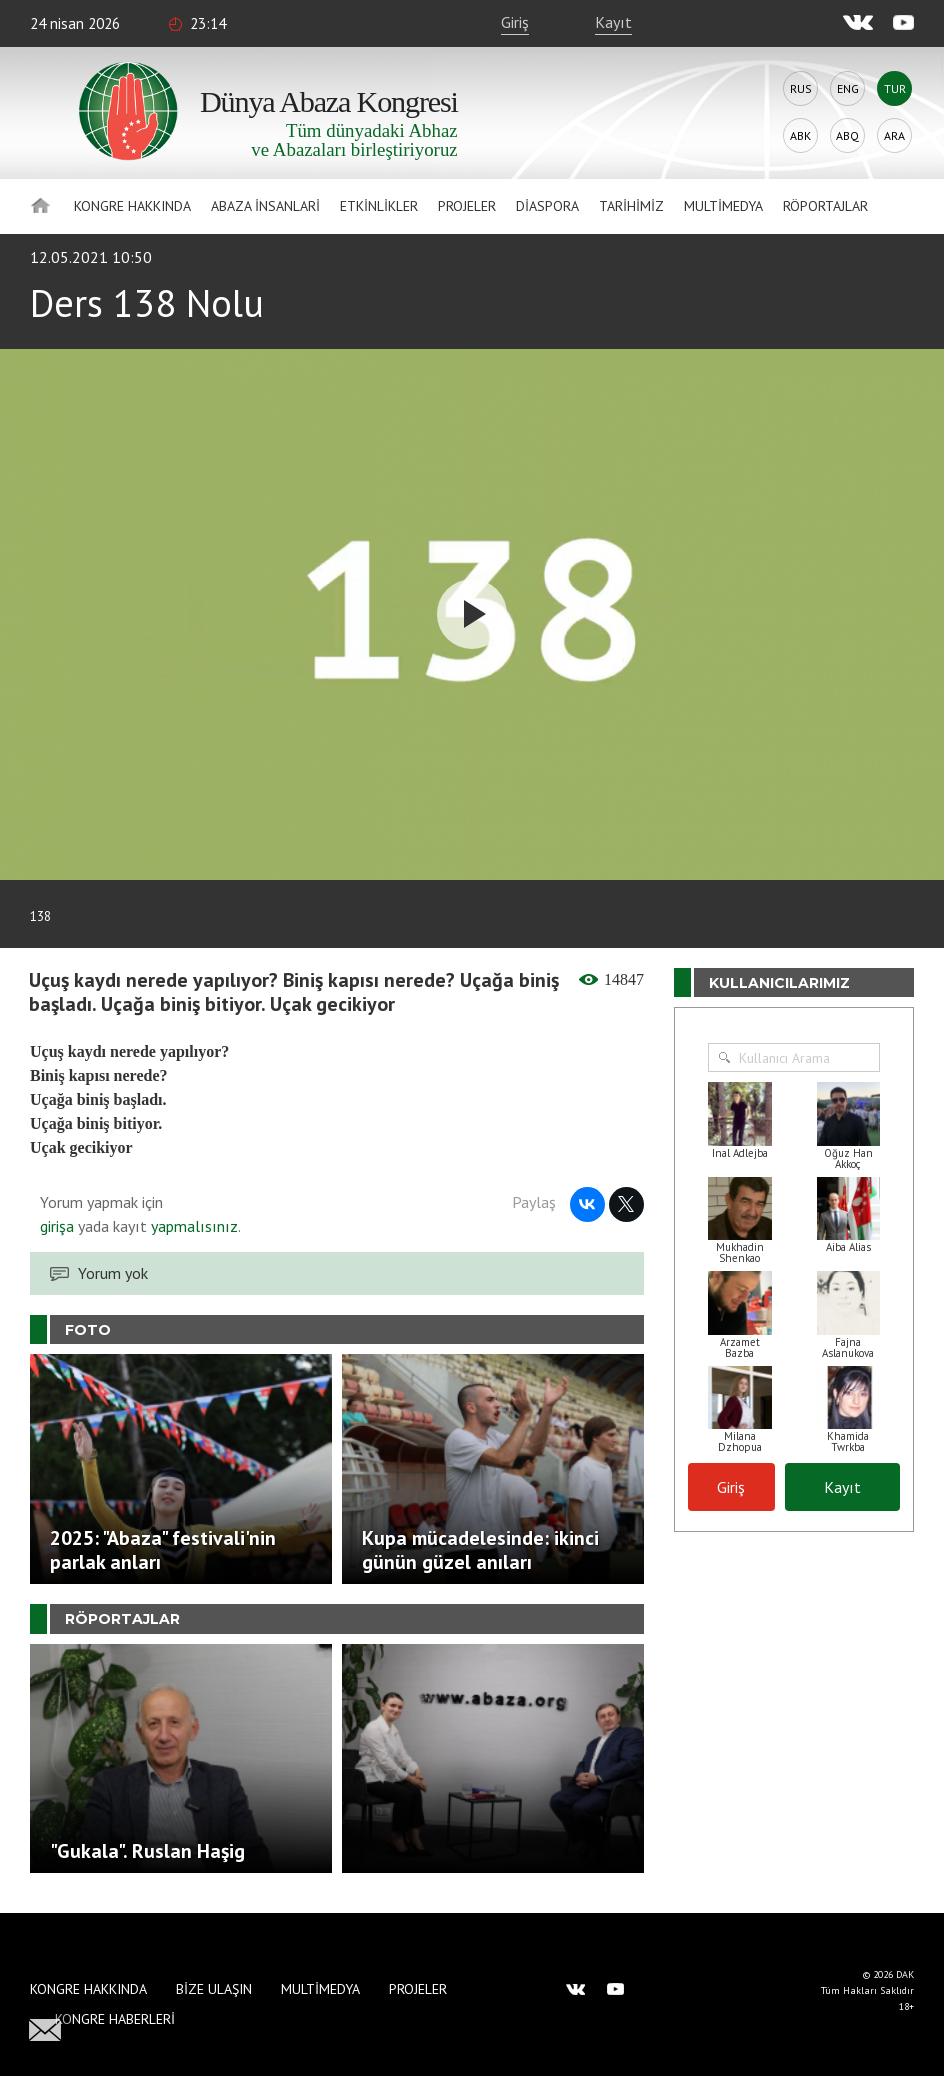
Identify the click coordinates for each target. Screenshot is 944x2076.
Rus (801, 88)
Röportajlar (825, 206)
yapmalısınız (192, 1226)
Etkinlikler (379, 206)
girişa (57, 1226)
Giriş (515, 22)
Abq (847, 135)
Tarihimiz (631, 206)
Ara (894, 135)
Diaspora (547, 206)
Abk (800, 135)
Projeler (467, 206)
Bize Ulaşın (214, 1989)
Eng (848, 88)
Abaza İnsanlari (265, 206)
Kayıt (613, 22)
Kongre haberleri (115, 2019)
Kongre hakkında (132, 206)
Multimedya (723, 206)
